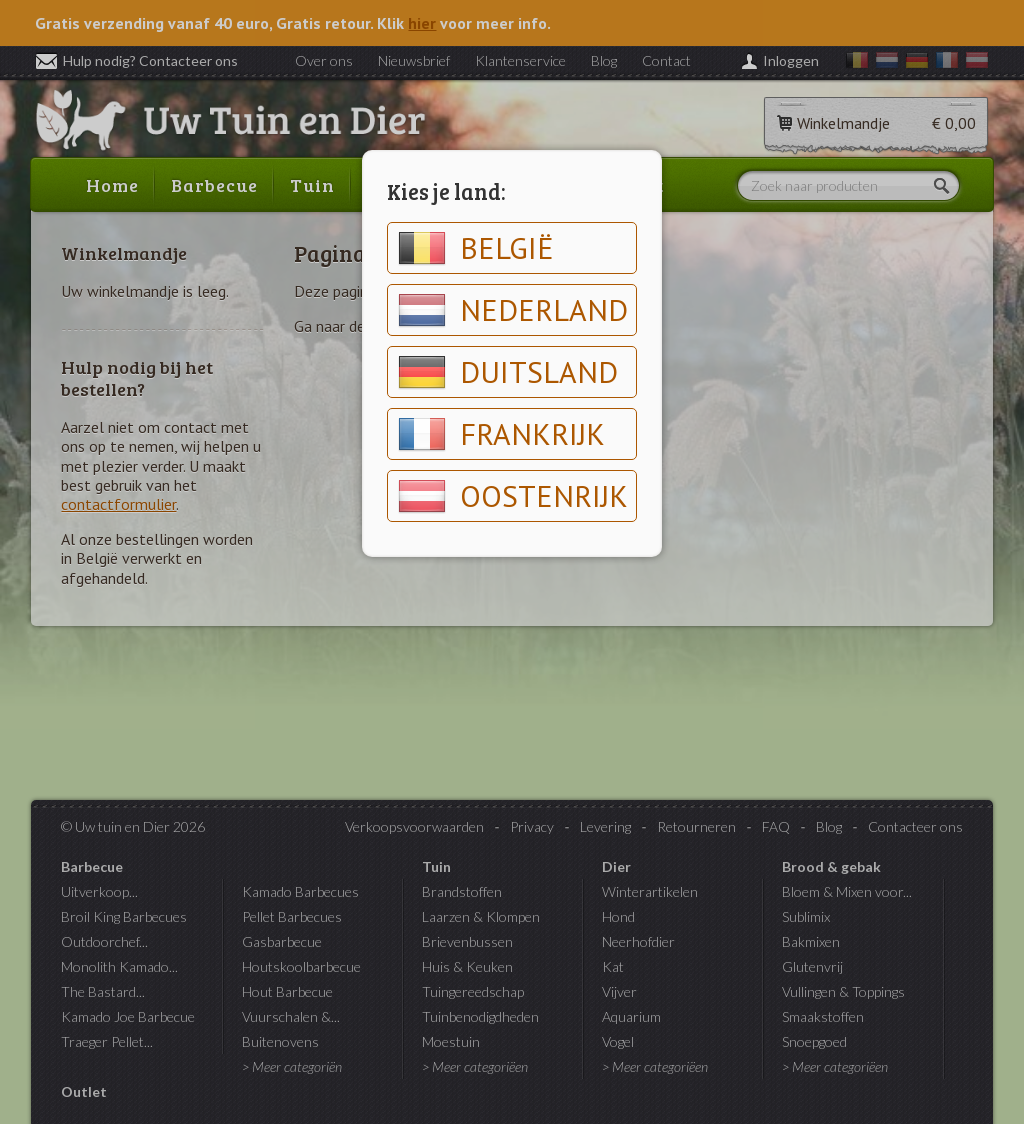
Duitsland (508, 372)
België (476, 248)
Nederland (513, 310)
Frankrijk (501, 434)
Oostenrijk (513, 496)
